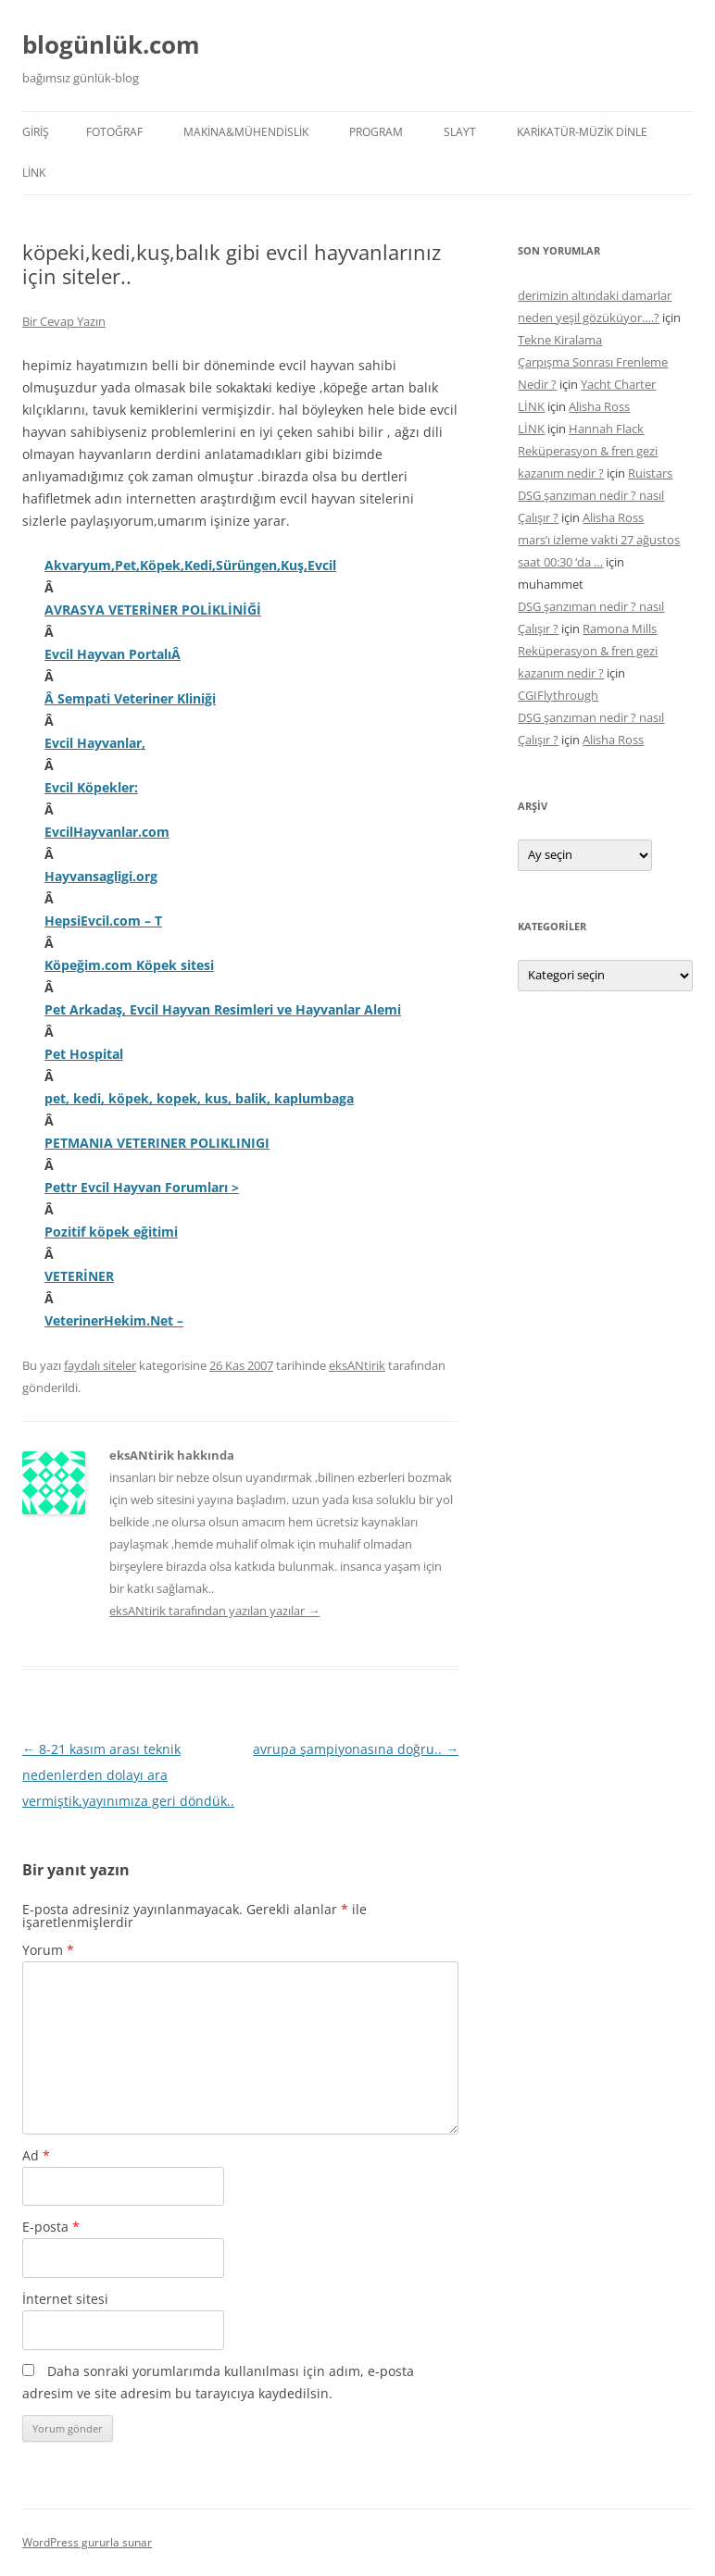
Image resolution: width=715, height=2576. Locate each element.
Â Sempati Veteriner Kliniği (130, 698)
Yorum (48, 1950)
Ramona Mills (620, 628)
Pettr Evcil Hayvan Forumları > (141, 1187)
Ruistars (650, 473)
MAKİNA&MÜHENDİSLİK (245, 132)
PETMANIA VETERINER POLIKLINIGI (157, 1142)
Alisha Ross (599, 406)
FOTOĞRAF (114, 132)
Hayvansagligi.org (100, 876)
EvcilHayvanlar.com (106, 831)
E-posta (51, 2226)
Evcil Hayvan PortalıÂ (112, 654)
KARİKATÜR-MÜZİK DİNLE (582, 132)
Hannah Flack (606, 428)
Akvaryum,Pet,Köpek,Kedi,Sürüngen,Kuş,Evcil (190, 565)
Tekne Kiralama (560, 339)
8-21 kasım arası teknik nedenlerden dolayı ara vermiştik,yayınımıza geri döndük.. (128, 1775)
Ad (36, 2155)
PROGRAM (376, 132)
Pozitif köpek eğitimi (111, 1231)
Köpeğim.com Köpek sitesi (129, 965)
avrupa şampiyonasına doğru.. (355, 1749)
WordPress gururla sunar (87, 2542)
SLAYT (460, 132)
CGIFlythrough (558, 695)
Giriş (35, 132)
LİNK (33, 172)
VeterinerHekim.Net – (113, 1320)
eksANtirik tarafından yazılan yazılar (214, 1610)
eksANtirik (357, 1365)
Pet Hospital (83, 1054)
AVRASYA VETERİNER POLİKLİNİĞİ (152, 609)
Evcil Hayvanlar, (94, 743)
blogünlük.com (111, 44)
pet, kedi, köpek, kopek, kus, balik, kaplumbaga (199, 1098)
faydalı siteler (100, 1365)
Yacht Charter (618, 384)
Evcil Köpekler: (91, 787)
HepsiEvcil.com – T (103, 920)
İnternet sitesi (65, 2299)
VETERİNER (79, 1276)
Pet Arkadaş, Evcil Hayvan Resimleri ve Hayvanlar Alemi (222, 1009)
